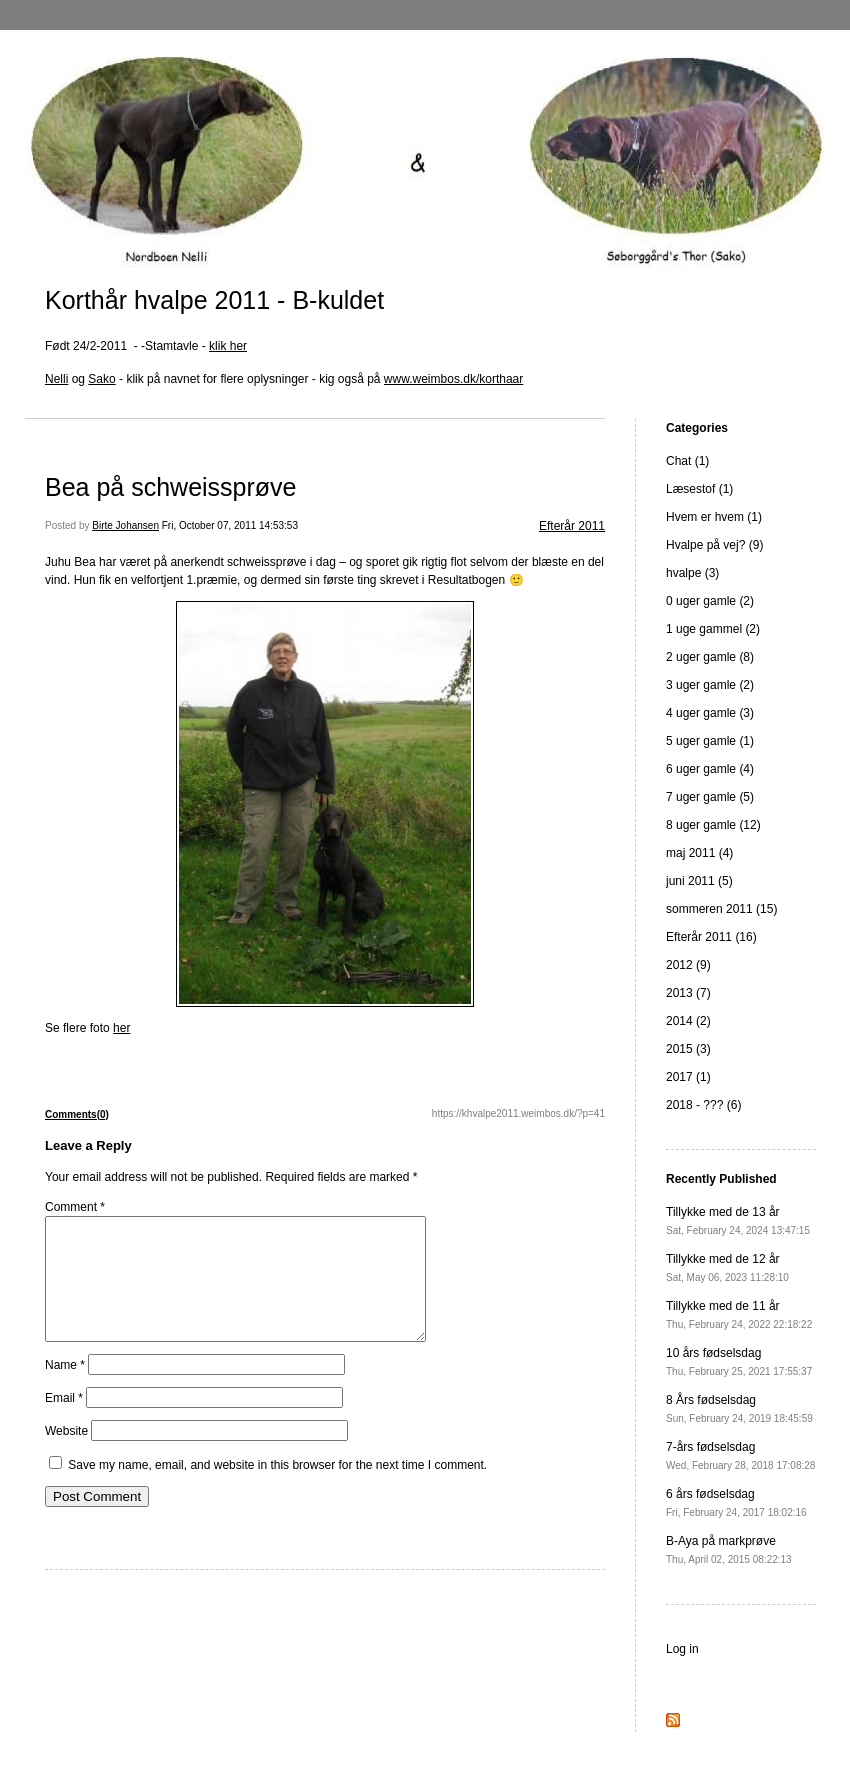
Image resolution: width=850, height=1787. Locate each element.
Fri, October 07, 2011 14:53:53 (230, 525)
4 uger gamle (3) (710, 713)
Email (64, 1422)
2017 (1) (688, 1077)
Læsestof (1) (699, 489)
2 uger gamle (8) (710, 657)
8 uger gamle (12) (713, 825)
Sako (101, 379)
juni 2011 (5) (699, 881)
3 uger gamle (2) (710, 685)
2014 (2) (688, 1021)
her (121, 1028)
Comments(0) (77, 1114)
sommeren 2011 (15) (721, 909)
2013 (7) (688, 993)
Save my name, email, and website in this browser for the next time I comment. (277, 1489)
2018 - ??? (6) (703, 1105)
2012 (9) (688, 965)
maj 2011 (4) (699, 853)
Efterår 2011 (572, 526)
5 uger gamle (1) (710, 741)
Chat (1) (687, 461)
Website (66, 1455)
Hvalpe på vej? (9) (714, 545)
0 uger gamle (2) (710, 601)
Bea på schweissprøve (171, 487)
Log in (682, 1649)
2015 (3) (688, 1049)
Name (65, 1389)
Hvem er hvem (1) (714, 517)
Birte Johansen (125, 525)
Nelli (56, 379)
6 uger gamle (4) (710, 769)
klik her (228, 346)
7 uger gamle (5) (710, 797)
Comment (75, 1207)
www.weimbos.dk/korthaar (453, 379)
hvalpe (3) (692, 573)
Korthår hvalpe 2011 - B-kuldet (214, 300)
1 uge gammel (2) (713, 629)
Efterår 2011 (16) (711, 937)
